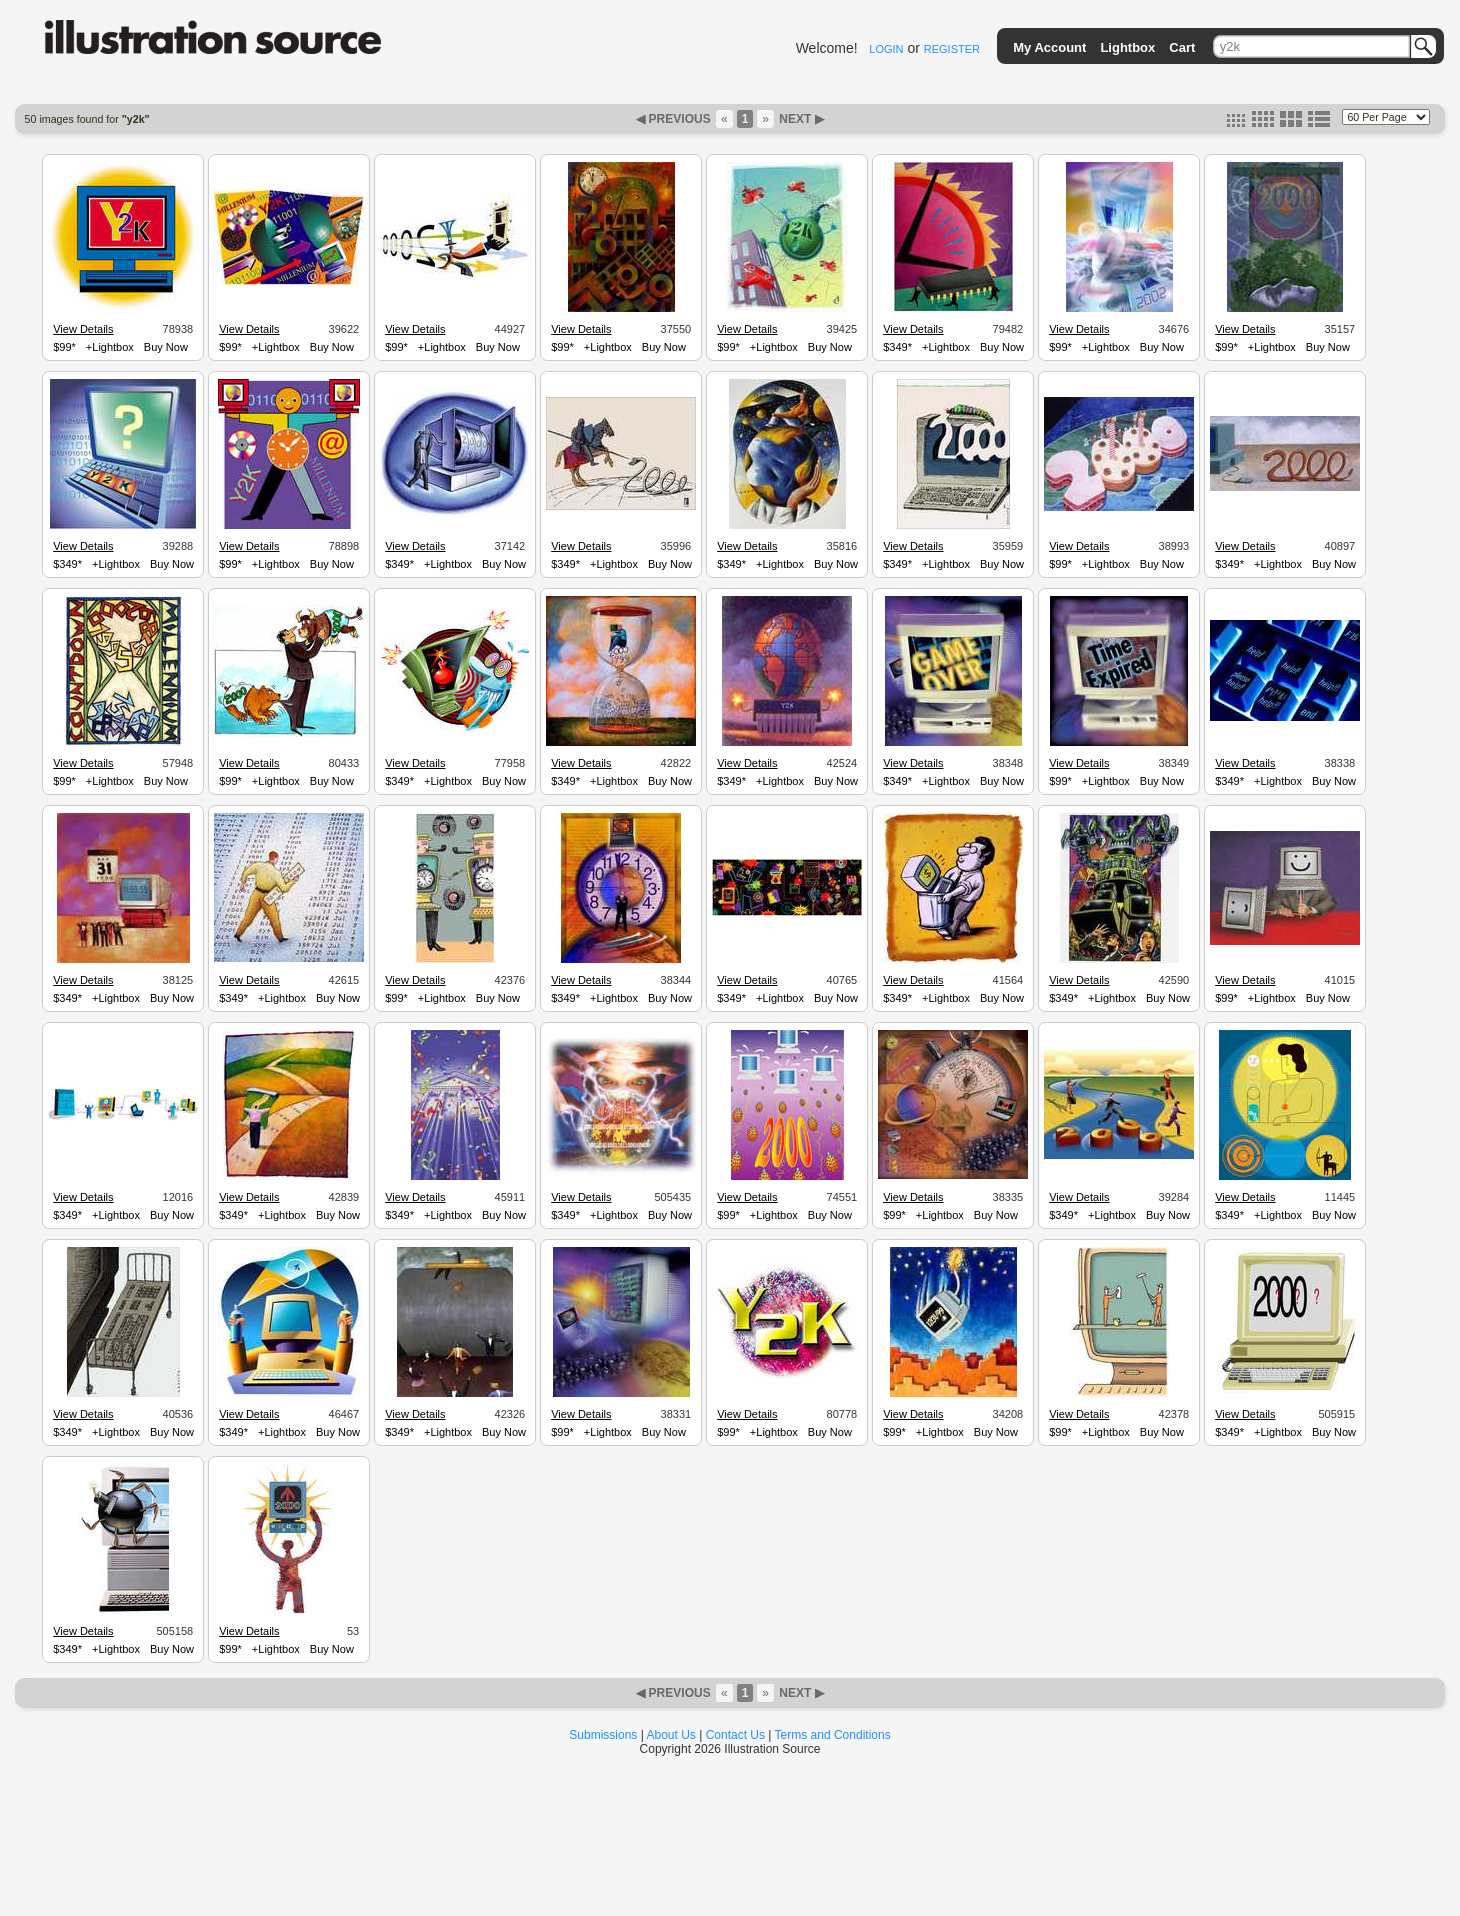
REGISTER (952, 49)
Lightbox (1127, 47)
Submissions (603, 1735)
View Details (83, 329)
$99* (64, 347)
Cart (1182, 47)
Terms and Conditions (833, 1735)
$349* (897, 347)
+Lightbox (110, 347)
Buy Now (166, 347)
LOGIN (886, 49)
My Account (1049, 47)
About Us (671, 1735)
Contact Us (735, 1735)
